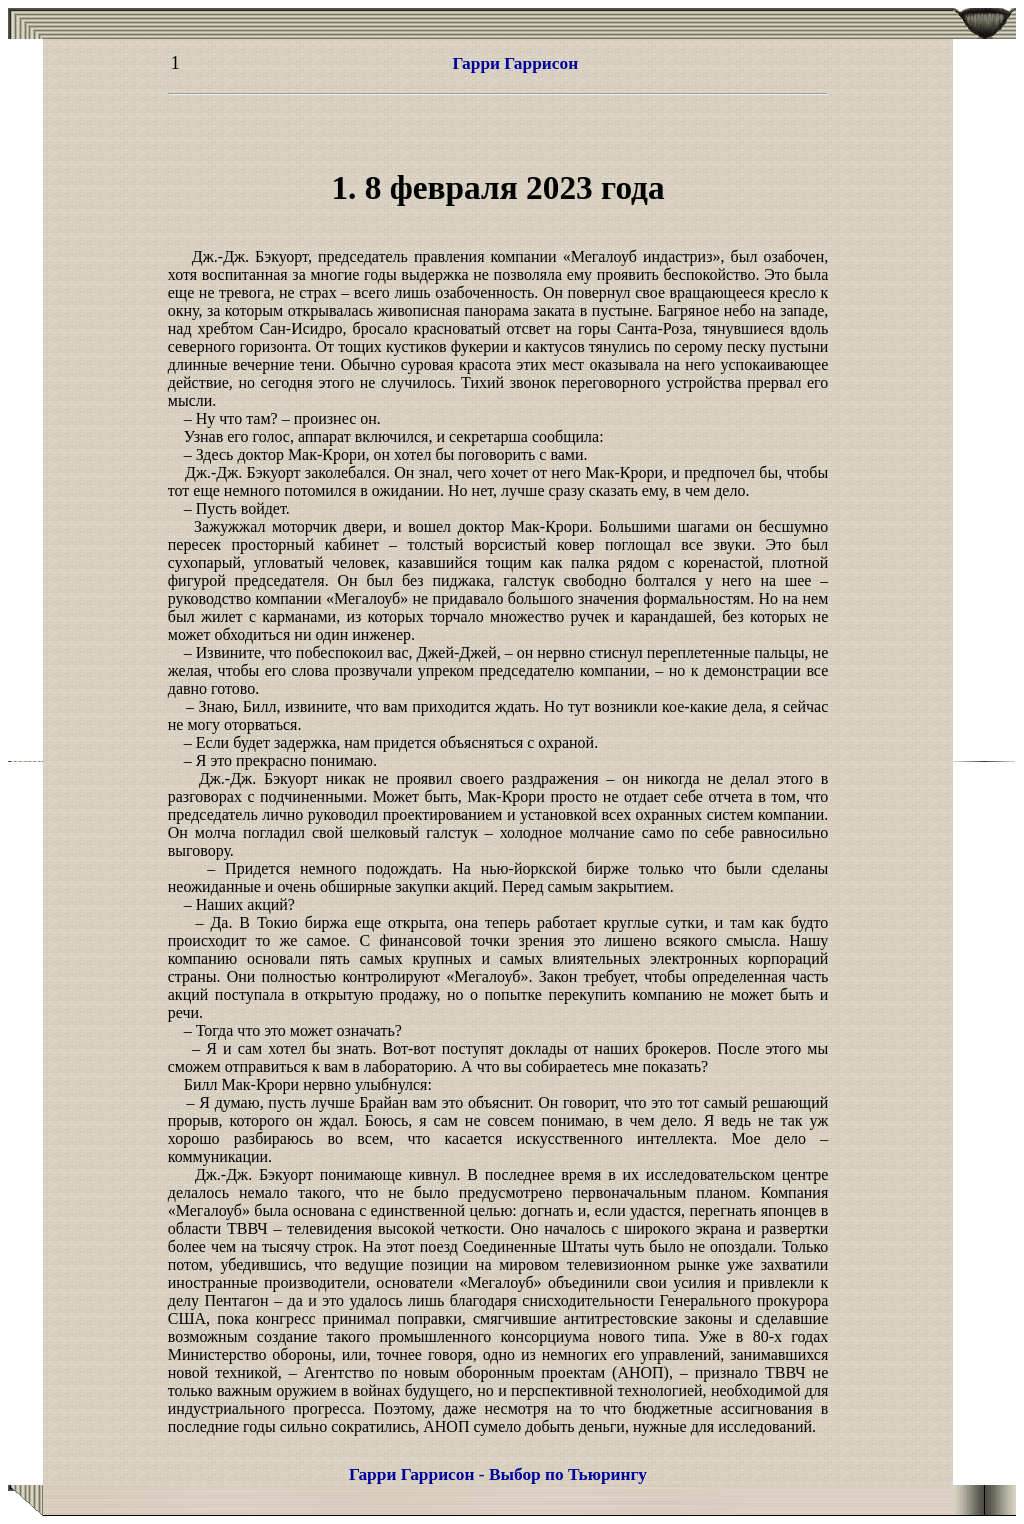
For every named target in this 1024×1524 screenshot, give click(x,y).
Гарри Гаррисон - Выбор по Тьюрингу (498, 1474)
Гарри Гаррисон (516, 63)
